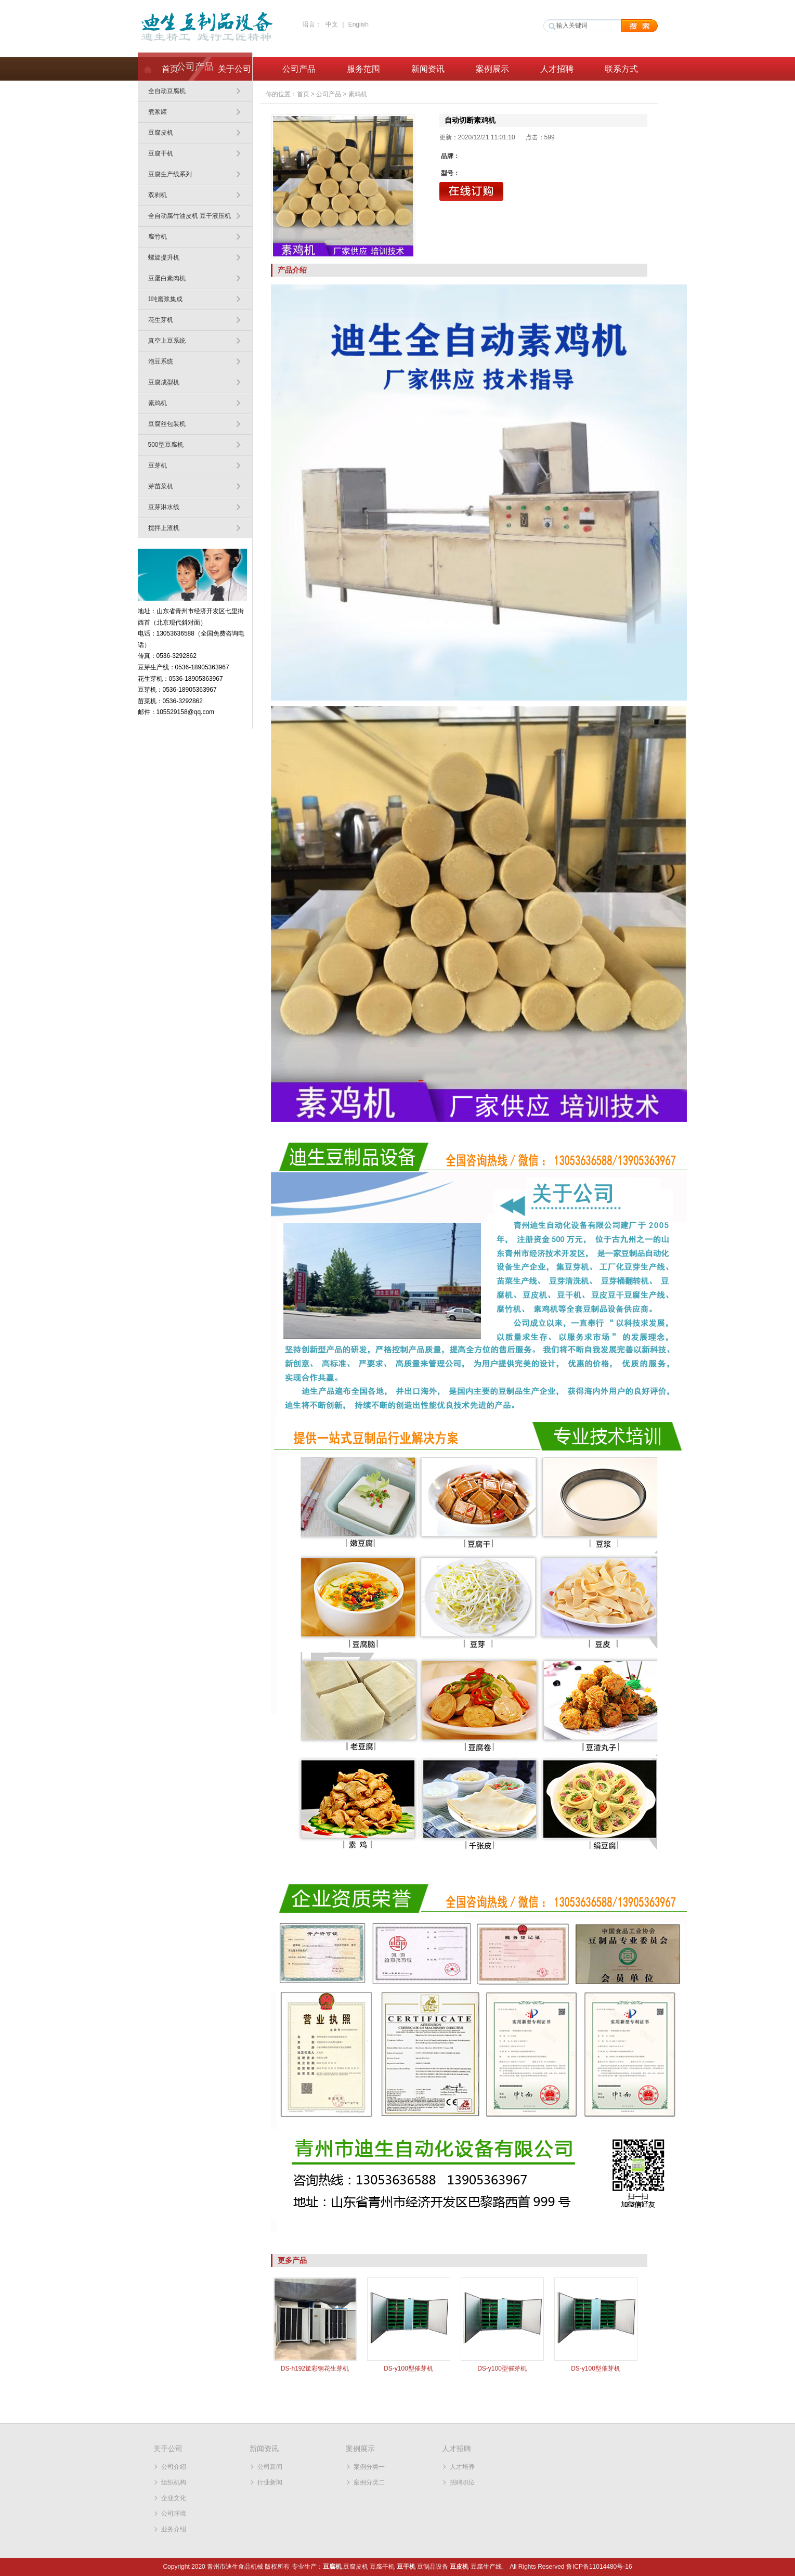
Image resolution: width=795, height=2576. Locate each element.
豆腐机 (332, 2566)
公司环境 (173, 2513)
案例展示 (492, 68)
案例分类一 (369, 2466)
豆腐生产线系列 (170, 174)
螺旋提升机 (163, 257)
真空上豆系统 (167, 340)
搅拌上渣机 (163, 528)
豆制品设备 (432, 2566)
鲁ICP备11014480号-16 (599, 2566)
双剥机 (157, 195)
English (358, 24)
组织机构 (173, 2482)
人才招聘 (557, 68)
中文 (331, 24)
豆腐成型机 (163, 382)
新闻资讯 (428, 68)
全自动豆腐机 (167, 91)
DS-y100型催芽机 (408, 2368)
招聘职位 (462, 2482)
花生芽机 (160, 319)
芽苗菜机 (160, 486)
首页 (170, 68)
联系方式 (621, 68)
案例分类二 (369, 2482)
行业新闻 (269, 2482)
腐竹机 (157, 236)
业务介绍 (173, 2529)
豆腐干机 (160, 153)
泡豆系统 (160, 361)
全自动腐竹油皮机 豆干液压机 (189, 215)
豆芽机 (157, 465)
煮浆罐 (157, 111)
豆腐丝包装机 (167, 424)
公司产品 (299, 68)
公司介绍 (173, 2466)
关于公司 (234, 68)
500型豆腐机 (166, 444)
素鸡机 (157, 403)
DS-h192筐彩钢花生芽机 (315, 2368)
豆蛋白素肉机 (167, 278)
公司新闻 (269, 2466)
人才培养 (462, 2466)
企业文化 (173, 2498)
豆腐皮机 (160, 132)
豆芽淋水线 (163, 507)
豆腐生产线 (486, 2566)
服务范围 (363, 68)
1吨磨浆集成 (165, 299)
